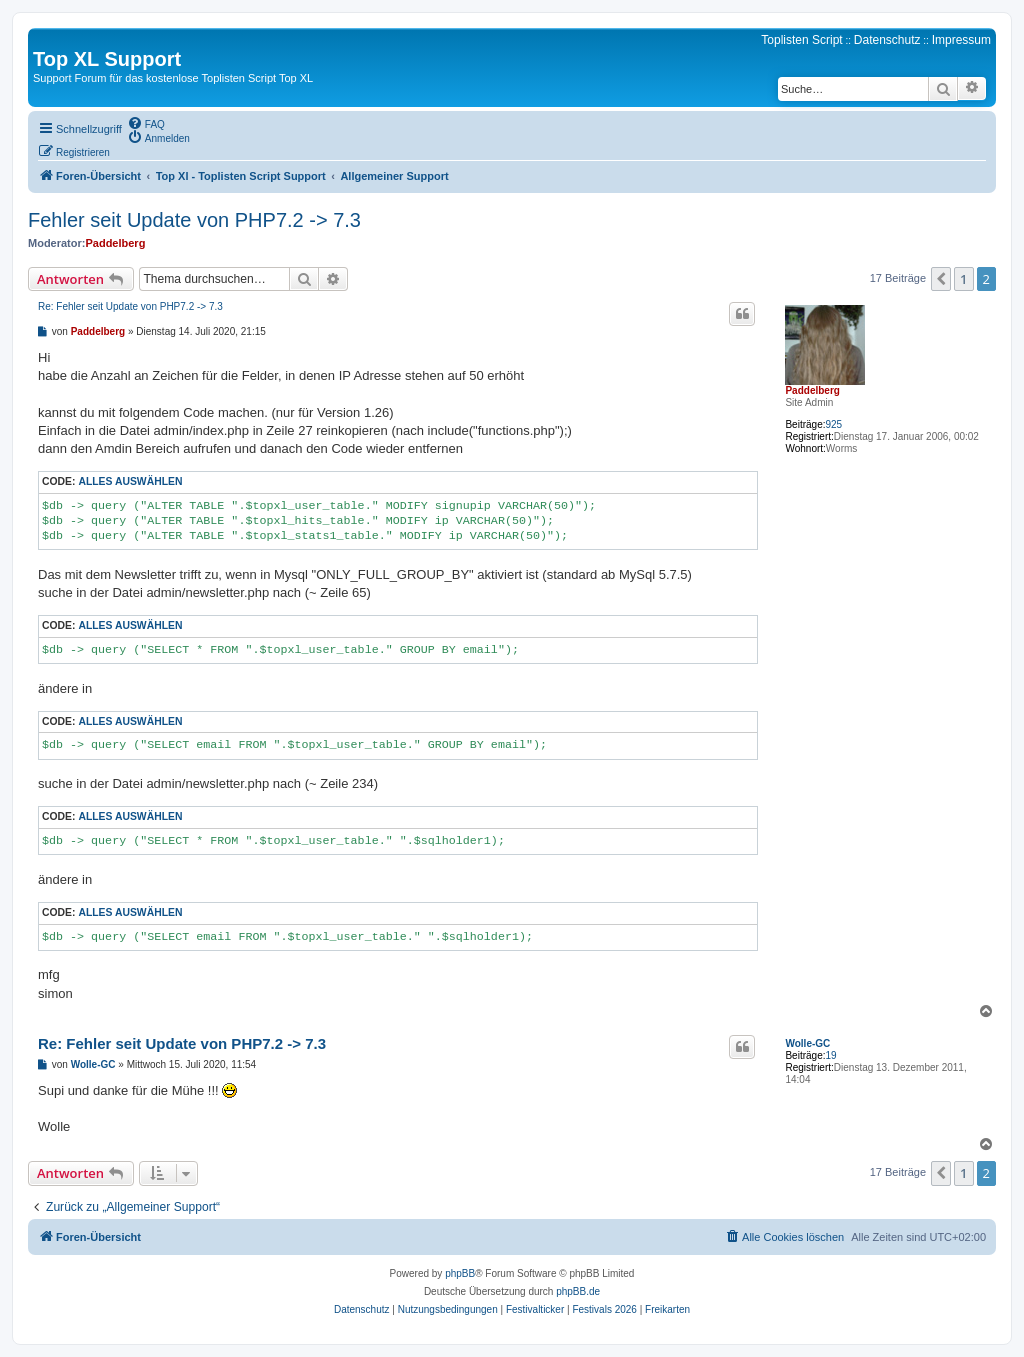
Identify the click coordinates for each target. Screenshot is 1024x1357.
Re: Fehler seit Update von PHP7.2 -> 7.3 (130, 306)
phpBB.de (578, 1291)
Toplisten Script (801, 40)
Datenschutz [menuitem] (887, 40)
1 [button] (963, 279)
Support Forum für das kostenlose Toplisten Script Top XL (173, 78)
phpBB (460, 1273)
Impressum (961, 40)
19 (830, 1055)
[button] (941, 279)
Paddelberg (115, 243)
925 (833, 424)
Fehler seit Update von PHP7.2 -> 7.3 (194, 220)
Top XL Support (107, 59)
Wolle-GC (807, 1043)
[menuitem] (146, 123)
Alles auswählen (130, 481)
